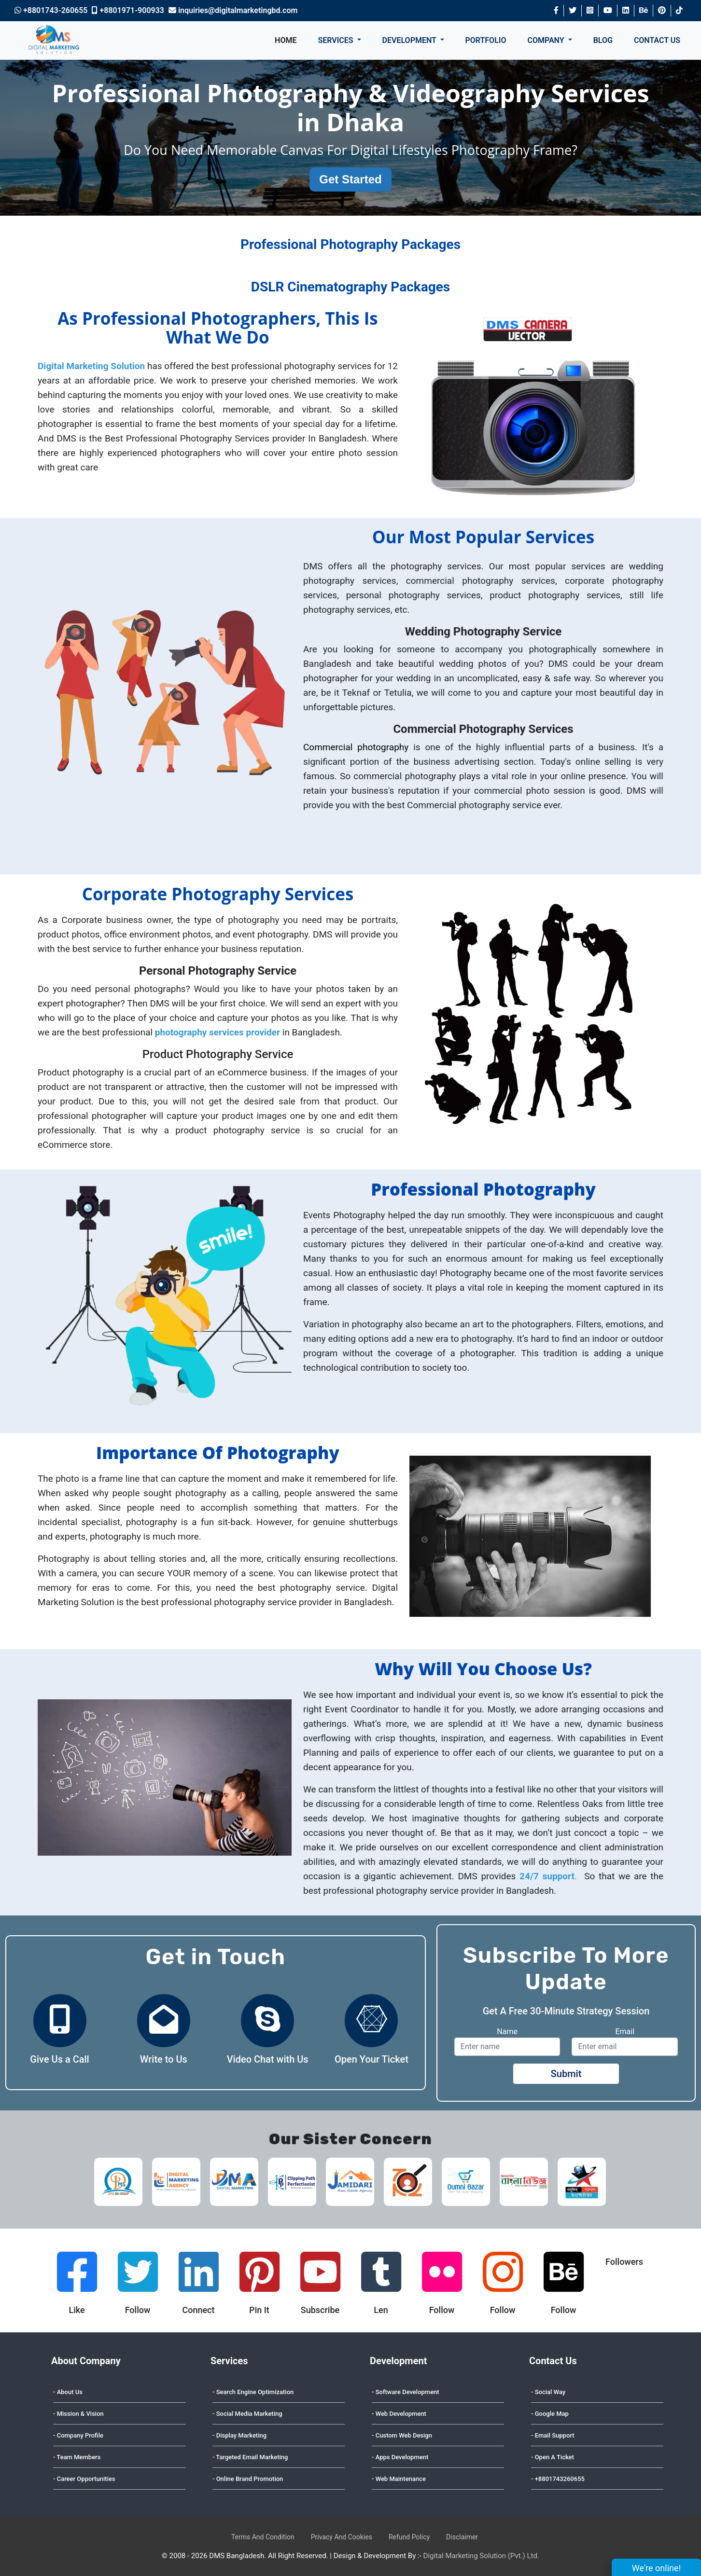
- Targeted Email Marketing (250, 2457)
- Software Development (405, 2392)
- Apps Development (400, 2457)
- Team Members (76, 2457)
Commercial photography (358, 747)
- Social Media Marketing (247, 2413)
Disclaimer (462, 2537)
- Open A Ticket (552, 2457)
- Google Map (550, 2413)
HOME (285, 40)
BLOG (603, 40)
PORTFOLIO (485, 40)
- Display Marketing (239, 2435)
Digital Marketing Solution (91, 366)
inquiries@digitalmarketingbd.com (232, 10)
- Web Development (399, 2413)
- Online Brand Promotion (247, 2478)
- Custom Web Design (402, 2435)
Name (507, 2031)
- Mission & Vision (78, 2413)
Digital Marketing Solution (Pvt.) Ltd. (481, 2555)
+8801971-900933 (128, 10)
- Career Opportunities (84, 2478)
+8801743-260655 (50, 10)
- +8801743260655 (558, 2478)
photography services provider (217, 1032)
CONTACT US (657, 40)
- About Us (68, 2392)
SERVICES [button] (336, 40)
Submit (566, 2074)
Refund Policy (409, 2537)
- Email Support (553, 2435)
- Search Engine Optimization (253, 2392)
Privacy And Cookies (341, 2537)
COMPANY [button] (546, 40)
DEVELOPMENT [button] (410, 40)
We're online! (666, 2567)
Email (624, 2031)
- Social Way (548, 2392)
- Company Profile (78, 2435)
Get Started (350, 179)
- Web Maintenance (399, 2478)
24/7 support (547, 1876)
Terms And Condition (262, 2537)
